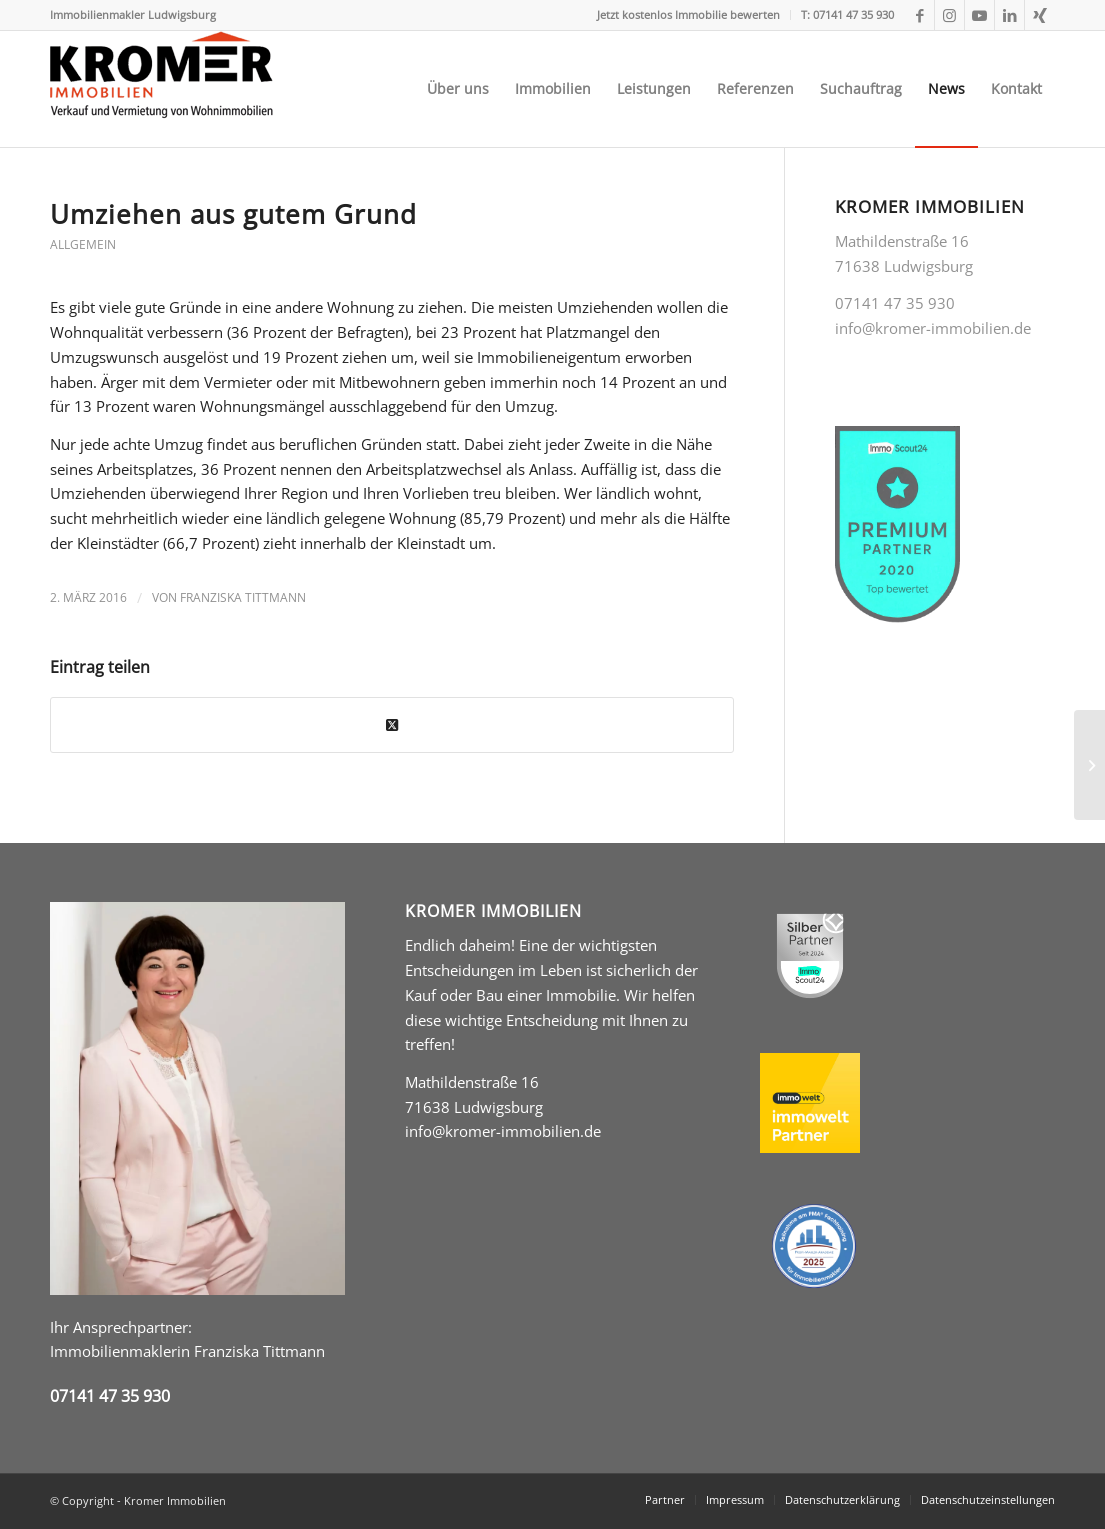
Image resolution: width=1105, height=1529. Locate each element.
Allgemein (83, 244)
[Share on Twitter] (392, 725)
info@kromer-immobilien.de (503, 1131)
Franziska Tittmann (243, 597)
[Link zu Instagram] (949, 15)
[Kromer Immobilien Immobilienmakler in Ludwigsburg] (161, 89)
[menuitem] (689, 15)
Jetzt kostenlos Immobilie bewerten (688, 14)
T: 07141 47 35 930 (847, 14)
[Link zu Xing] (1040, 15)
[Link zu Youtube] (979, 15)
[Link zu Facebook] (919, 15)
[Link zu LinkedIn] (1009, 15)
